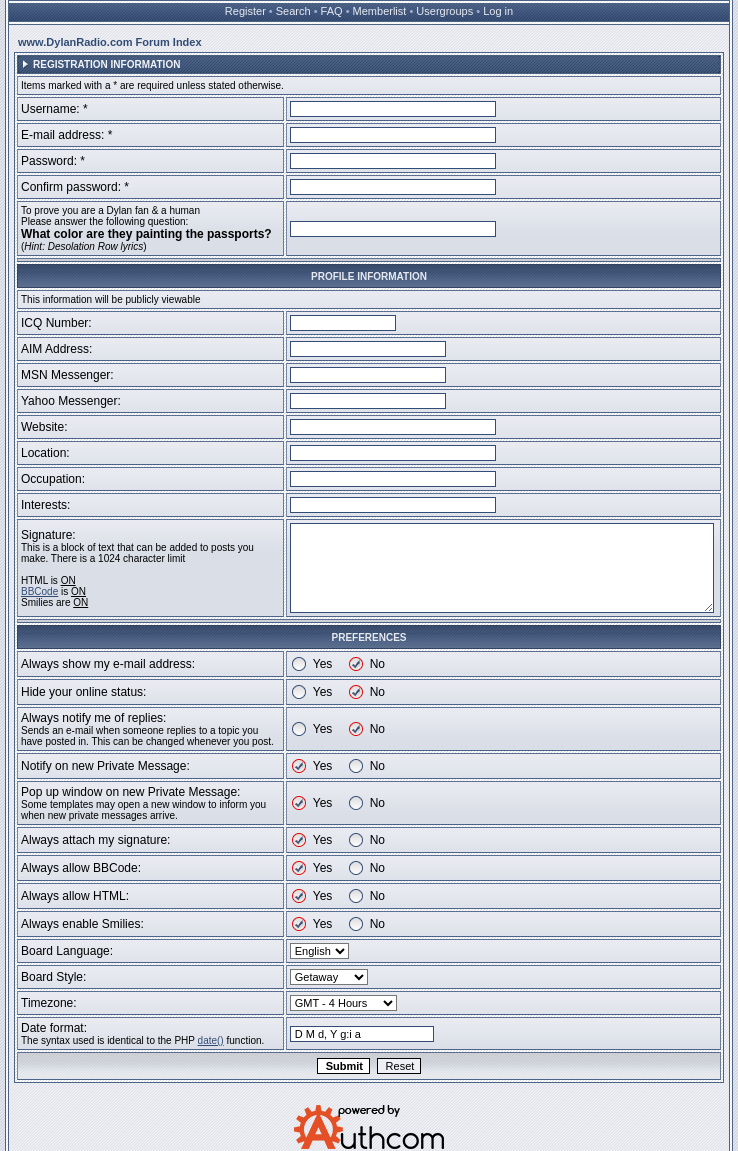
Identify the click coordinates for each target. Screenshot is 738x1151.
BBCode (39, 591)
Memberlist (380, 11)
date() (211, 1040)
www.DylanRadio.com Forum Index (110, 42)
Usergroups (444, 11)
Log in (498, 11)
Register (245, 11)
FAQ (332, 11)
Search (293, 11)
